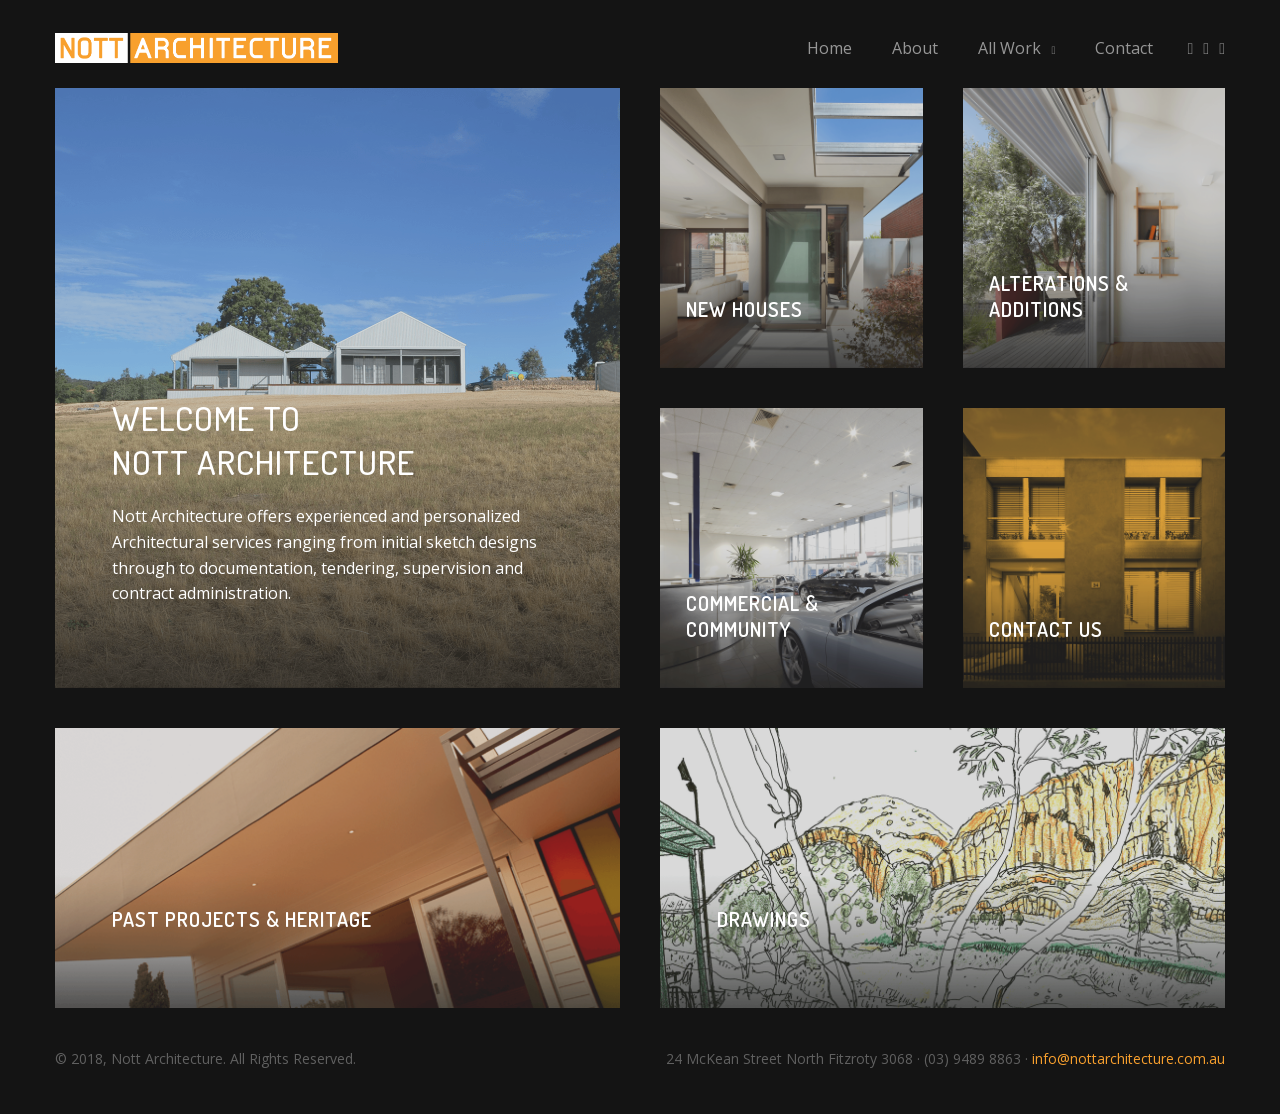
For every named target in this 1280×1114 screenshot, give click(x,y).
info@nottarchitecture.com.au (1128, 1067)
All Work (1009, 49)
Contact (1124, 49)
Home (829, 49)
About (915, 49)
